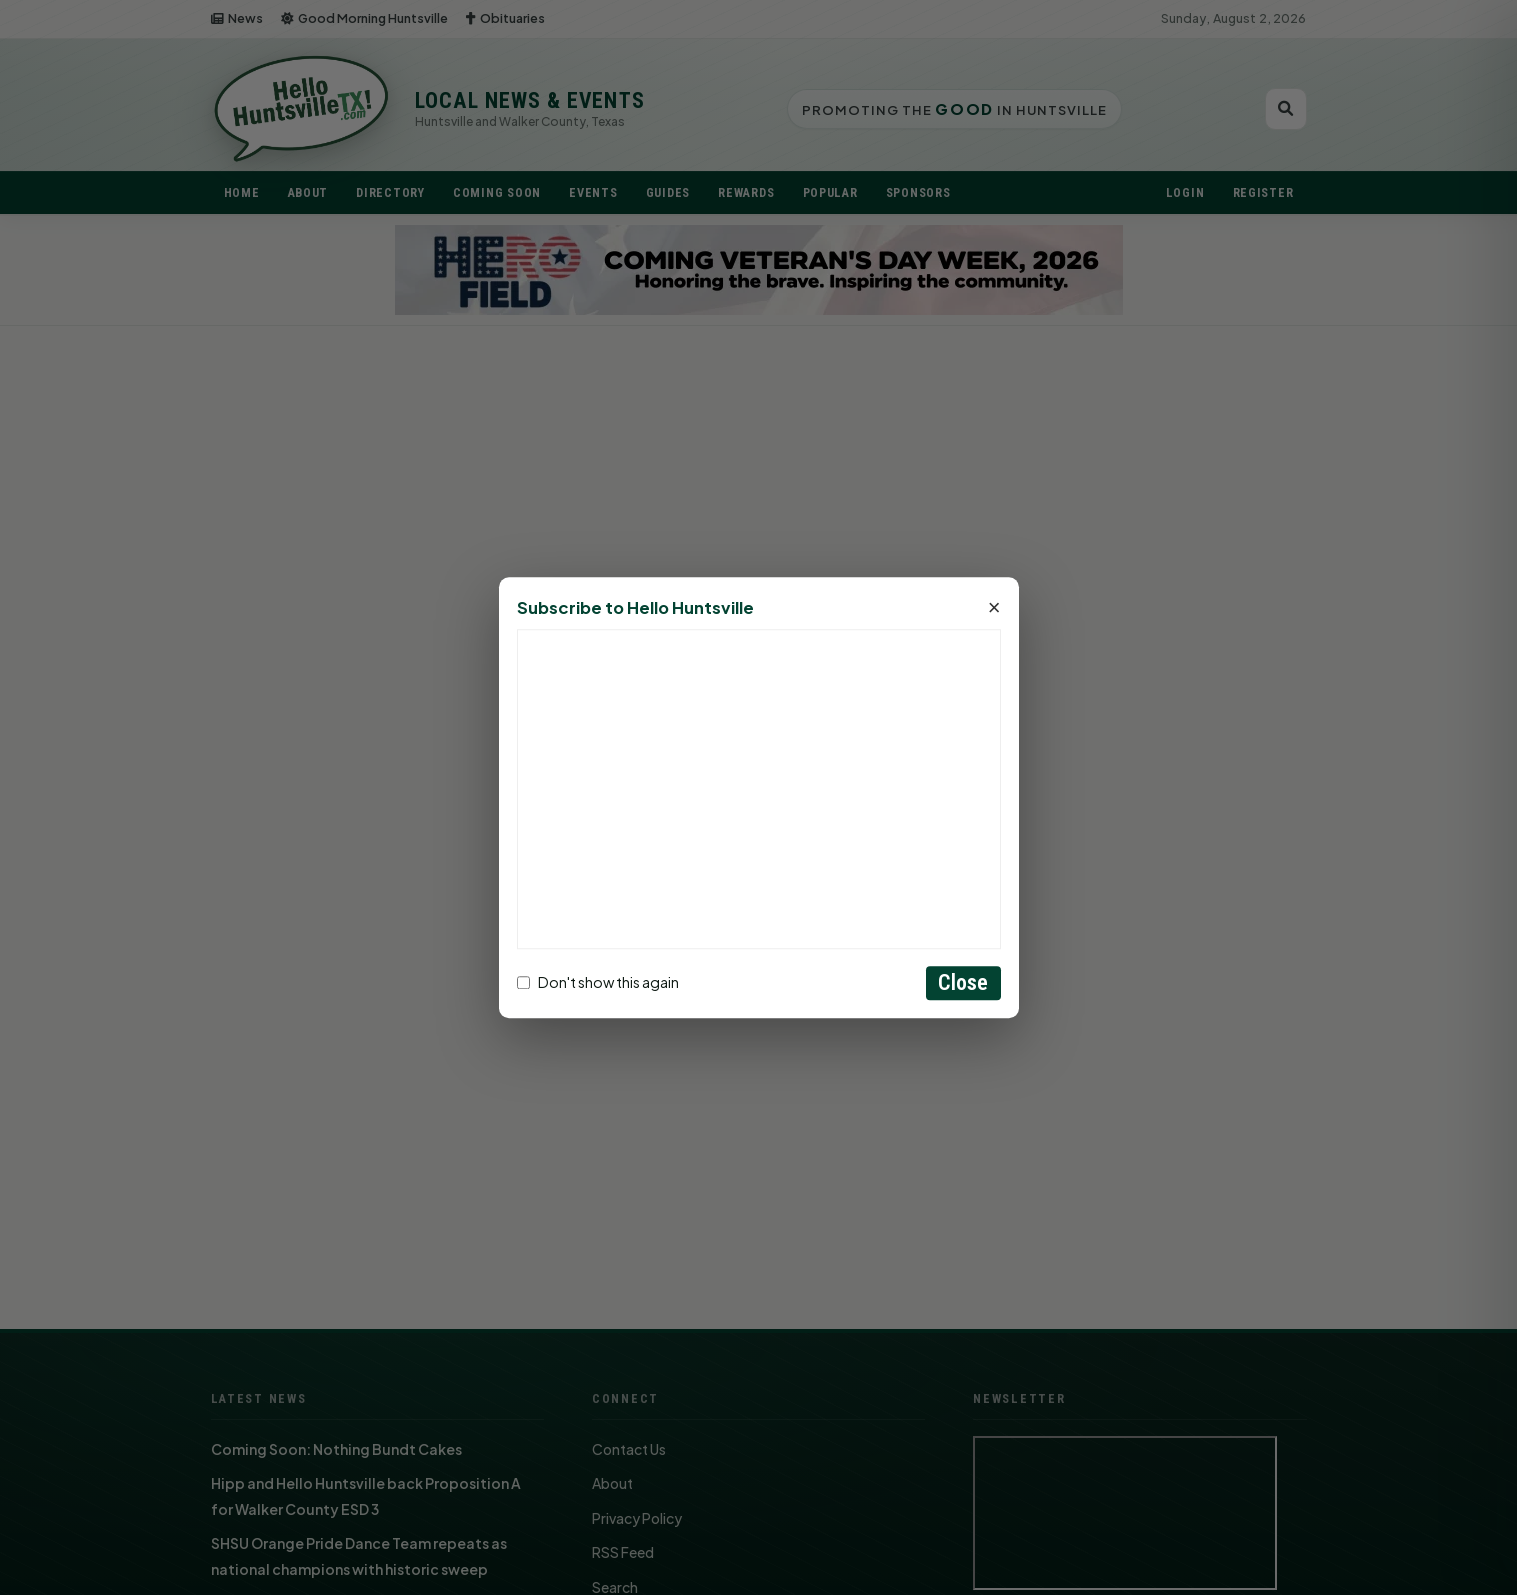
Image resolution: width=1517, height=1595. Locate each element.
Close (963, 982)
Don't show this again (598, 983)
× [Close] (994, 608)
